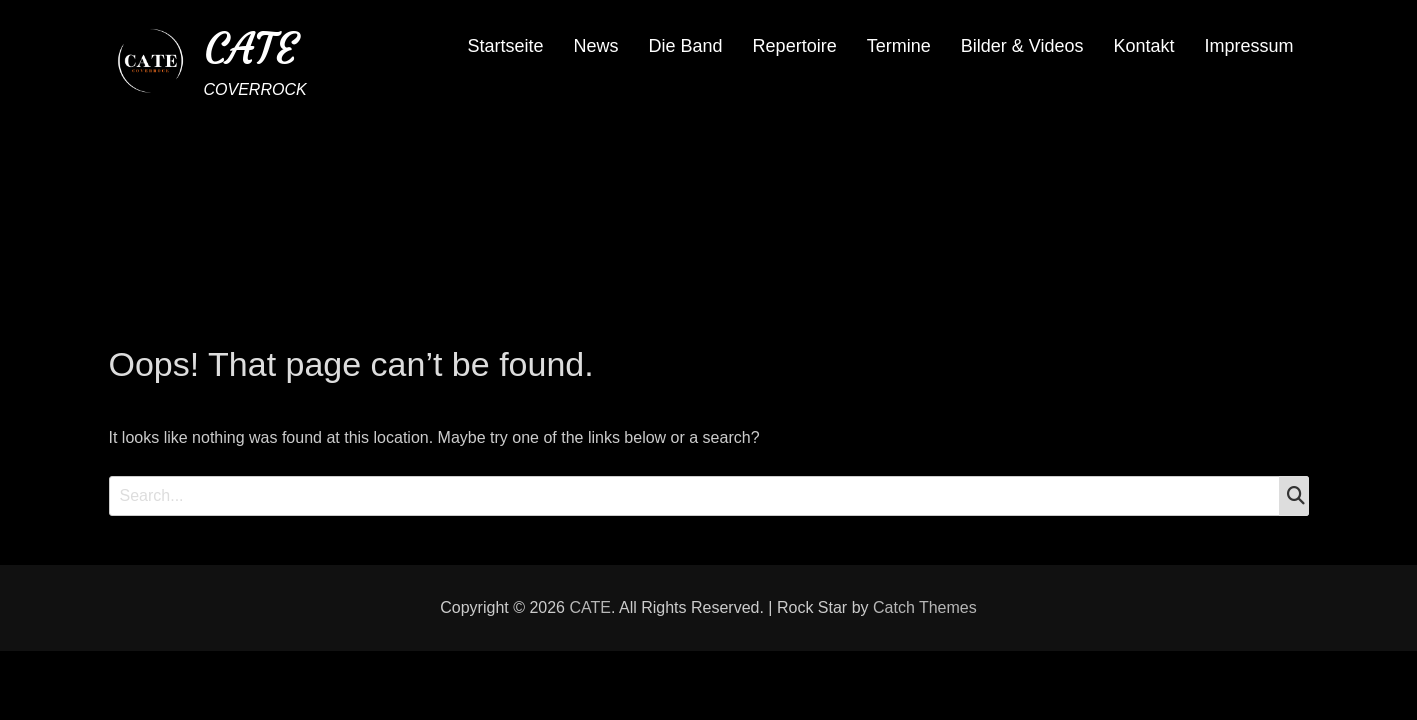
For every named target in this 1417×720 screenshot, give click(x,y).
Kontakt (1143, 46)
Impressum (1248, 46)
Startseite (505, 46)
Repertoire (795, 46)
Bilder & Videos (1022, 46)
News (596, 46)
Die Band (686, 46)
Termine (899, 46)
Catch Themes (925, 607)
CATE (250, 48)
